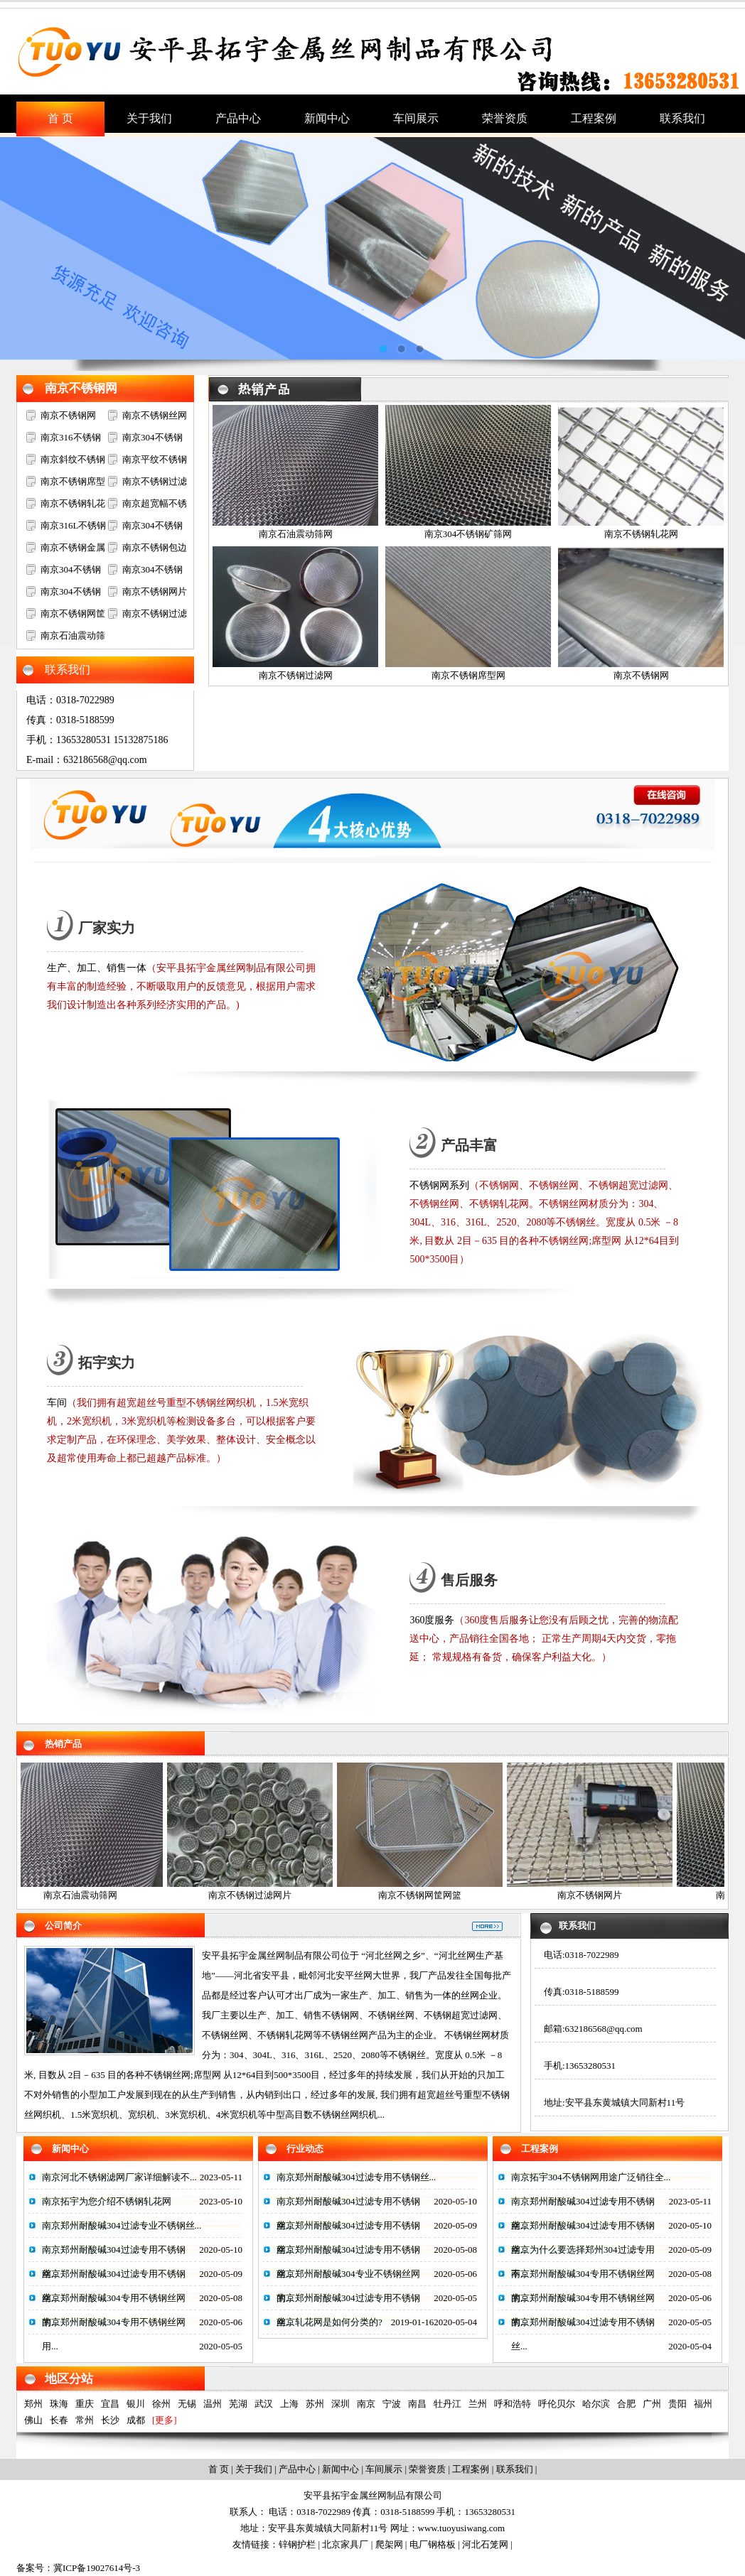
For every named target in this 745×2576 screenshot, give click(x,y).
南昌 (417, 2403)
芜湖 (238, 2403)
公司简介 (63, 1925)
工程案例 (539, 2148)
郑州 (33, 2403)
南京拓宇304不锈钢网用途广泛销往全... (590, 2177)
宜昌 (110, 2403)
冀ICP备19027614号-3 (96, 2568)
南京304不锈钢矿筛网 (468, 534)
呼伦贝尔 (556, 2403)
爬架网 (389, 2544)
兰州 (477, 2403)
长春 (59, 2420)
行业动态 (304, 2148)
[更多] (164, 2420)
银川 (136, 2403)
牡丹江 (447, 2403)
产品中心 (297, 2469)
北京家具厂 (345, 2544)
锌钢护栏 (297, 2544)
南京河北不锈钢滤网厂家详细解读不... (119, 2177)
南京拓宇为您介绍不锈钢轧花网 (106, 2201)
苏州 (315, 2403)
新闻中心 (70, 2148)
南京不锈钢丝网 (154, 415)
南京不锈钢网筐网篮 (424, 1895)
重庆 (84, 2403)
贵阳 (677, 2403)
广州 (652, 2403)
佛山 (33, 2420)
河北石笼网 (485, 2544)
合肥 (626, 2403)
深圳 (340, 2403)
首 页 (218, 2469)
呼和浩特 (512, 2403)
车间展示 (383, 2469)
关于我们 (253, 2469)
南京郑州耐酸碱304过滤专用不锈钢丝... (356, 2177)
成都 (136, 2420)
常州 (84, 2420)
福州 (703, 2403)
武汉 (263, 2403)
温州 (212, 2403)
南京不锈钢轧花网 (641, 534)
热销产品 (63, 1743)
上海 (289, 2403)
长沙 (110, 2420)
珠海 (59, 2403)
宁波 (391, 2403)
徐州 (161, 2403)
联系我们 (577, 1925)
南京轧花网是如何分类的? (329, 2322)
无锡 (187, 2403)
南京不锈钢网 (81, 388)
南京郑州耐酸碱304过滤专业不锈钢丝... (121, 2225)
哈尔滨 (596, 2403)
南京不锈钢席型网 (468, 675)
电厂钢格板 (432, 2544)
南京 (366, 2403)
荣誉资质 (427, 2469)
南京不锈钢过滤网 (296, 675)
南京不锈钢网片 (154, 591)
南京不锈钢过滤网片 (254, 1895)
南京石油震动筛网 (296, 534)
